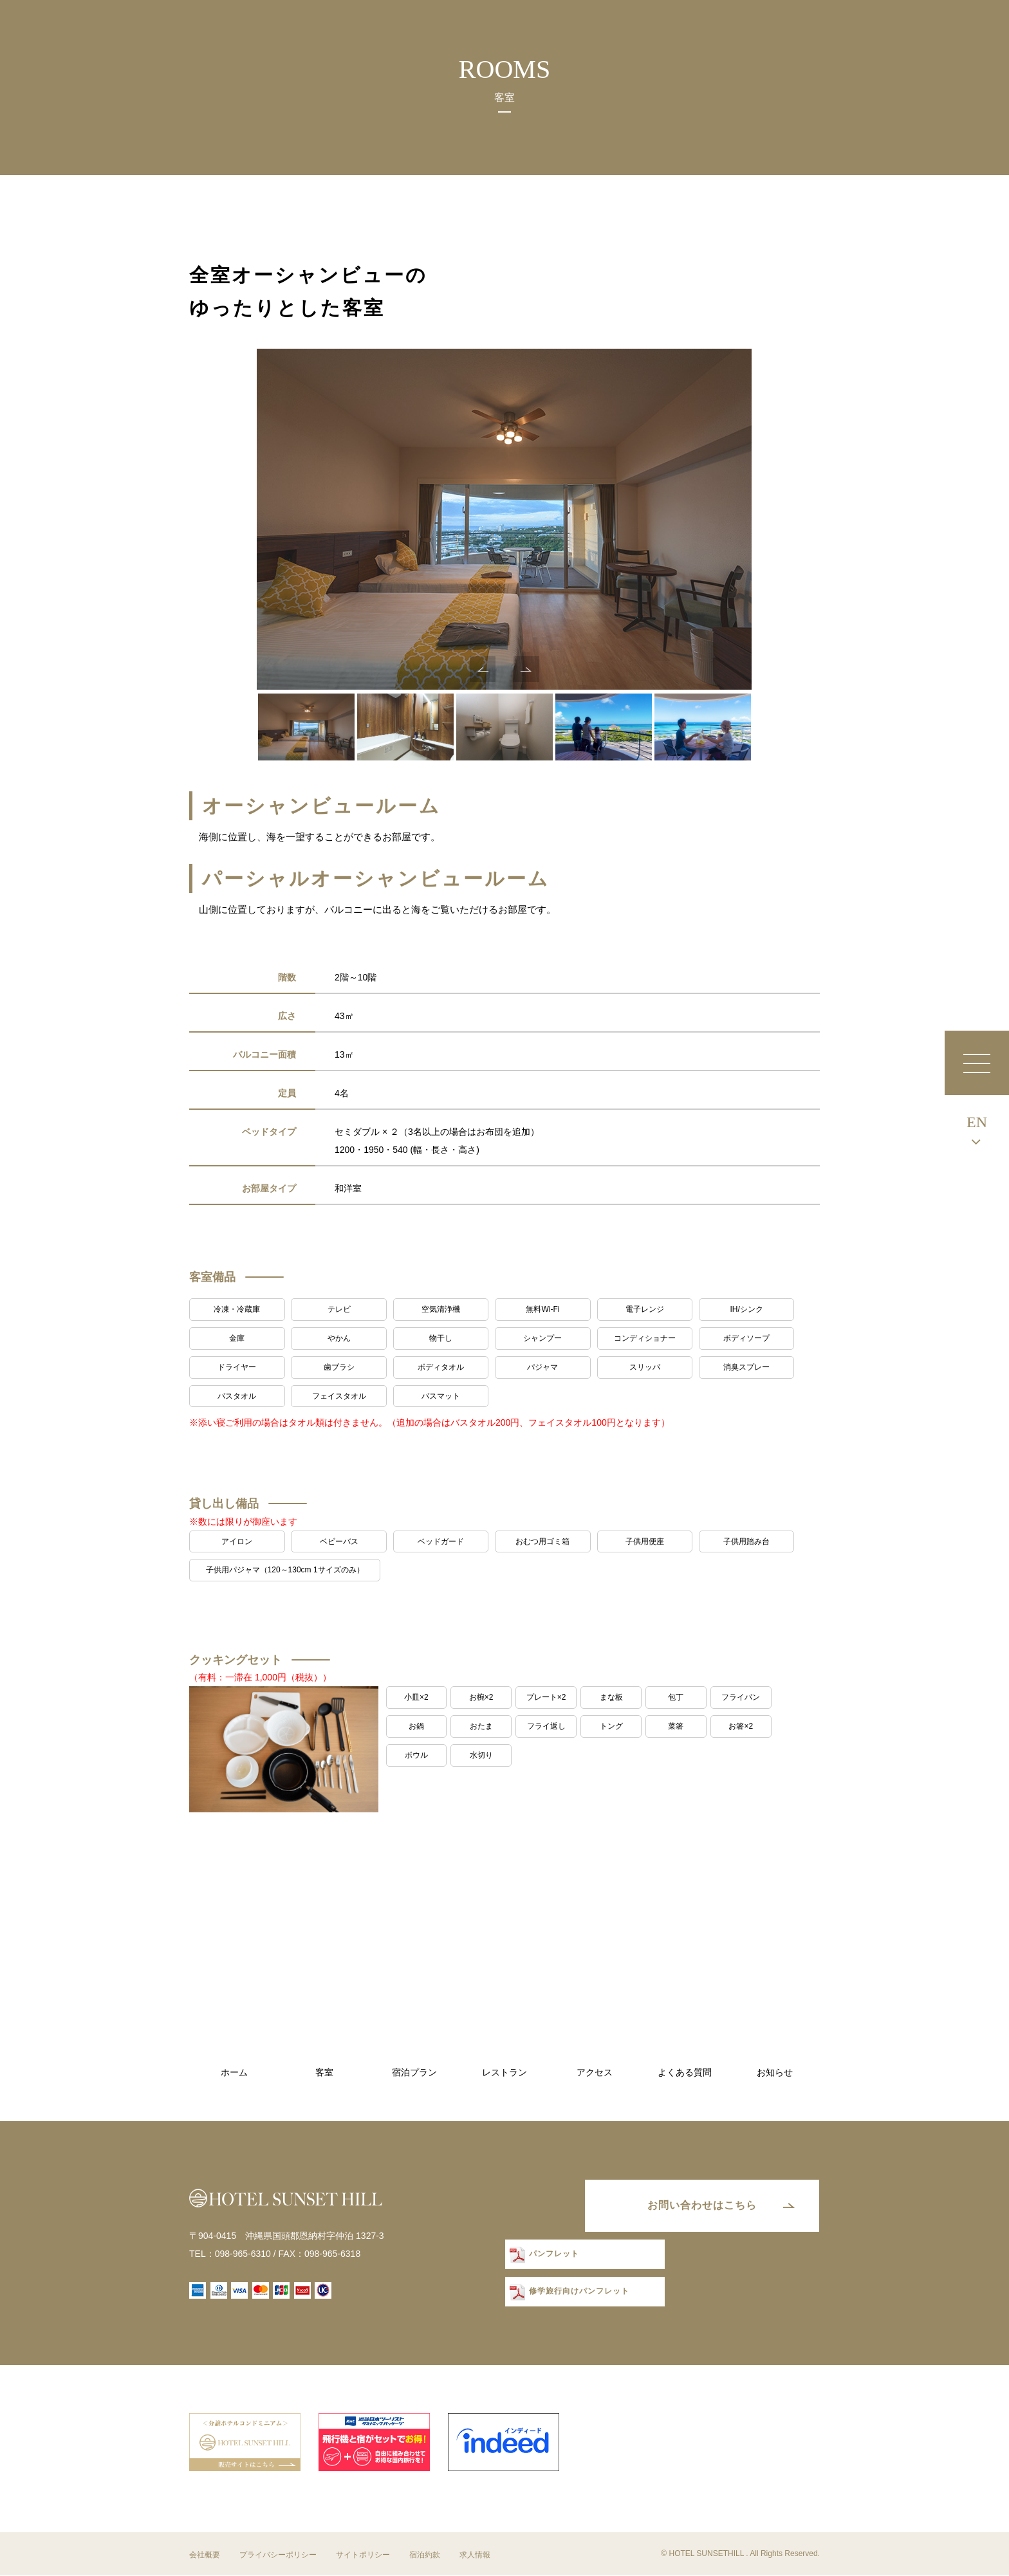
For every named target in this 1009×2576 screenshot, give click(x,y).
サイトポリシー (363, 2555)
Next (526, 669)
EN (977, 1122)
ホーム (234, 2072)
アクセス (595, 2072)
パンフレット (553, 2254)
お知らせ (775, 2072)
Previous (482, 669)
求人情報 (474, 2555)
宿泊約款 (424, 2555)
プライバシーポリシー (278, 2555)
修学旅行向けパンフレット (578, 2292)
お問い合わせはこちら (700, 2205)
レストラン (504, 2072)
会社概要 (204, 2555)
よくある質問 (685, 2072)
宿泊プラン (414, 2072)
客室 (324, 2072)
